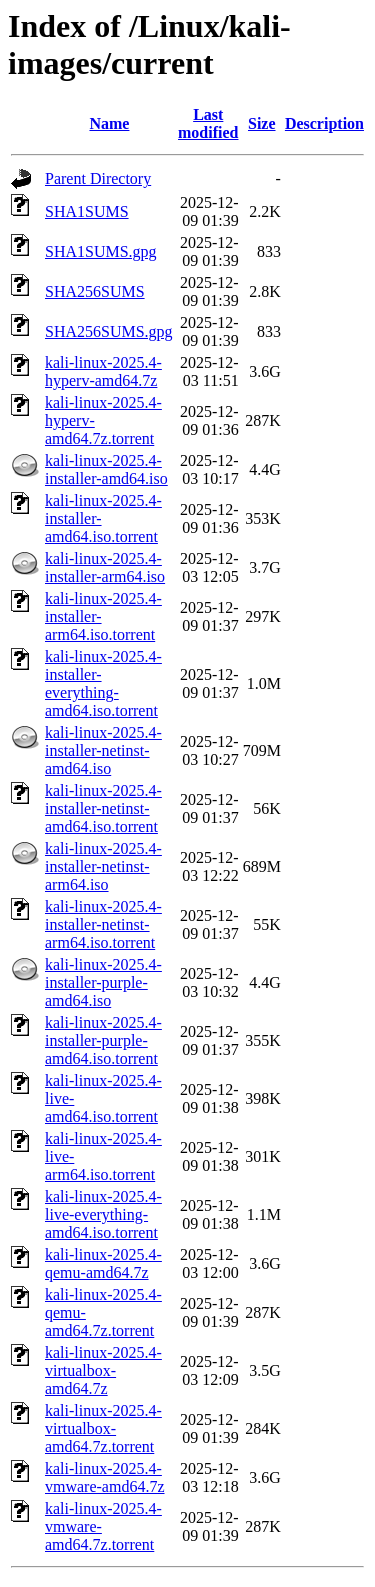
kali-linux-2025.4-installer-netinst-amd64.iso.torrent (103, 808)
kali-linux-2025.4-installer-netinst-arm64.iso (103, 866)
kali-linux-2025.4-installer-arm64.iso (105, 567)
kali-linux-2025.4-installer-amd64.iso (106, 469)
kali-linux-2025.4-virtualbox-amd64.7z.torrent (103, 1428)
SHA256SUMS (95, 291)
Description (324, 123)
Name (109, 123)
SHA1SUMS (87, 211)
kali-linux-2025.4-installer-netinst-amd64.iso (103, 750)
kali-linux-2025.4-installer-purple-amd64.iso (103, 982)
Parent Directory (98, 178)
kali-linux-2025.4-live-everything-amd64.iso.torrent (103, 1214)
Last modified (208, 123)
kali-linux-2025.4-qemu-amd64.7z (103, 1263)
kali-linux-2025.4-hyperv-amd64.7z (103, 371)
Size (262, 123)
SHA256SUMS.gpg (109, 331)
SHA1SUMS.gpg (101, 251)
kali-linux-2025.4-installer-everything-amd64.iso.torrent (103, 683)
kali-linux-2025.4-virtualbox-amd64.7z (103, 1370)
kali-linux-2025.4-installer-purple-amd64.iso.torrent (103, 1040)
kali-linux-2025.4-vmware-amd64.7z (105, 1477)
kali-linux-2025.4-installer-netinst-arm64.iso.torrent (103, 924)
